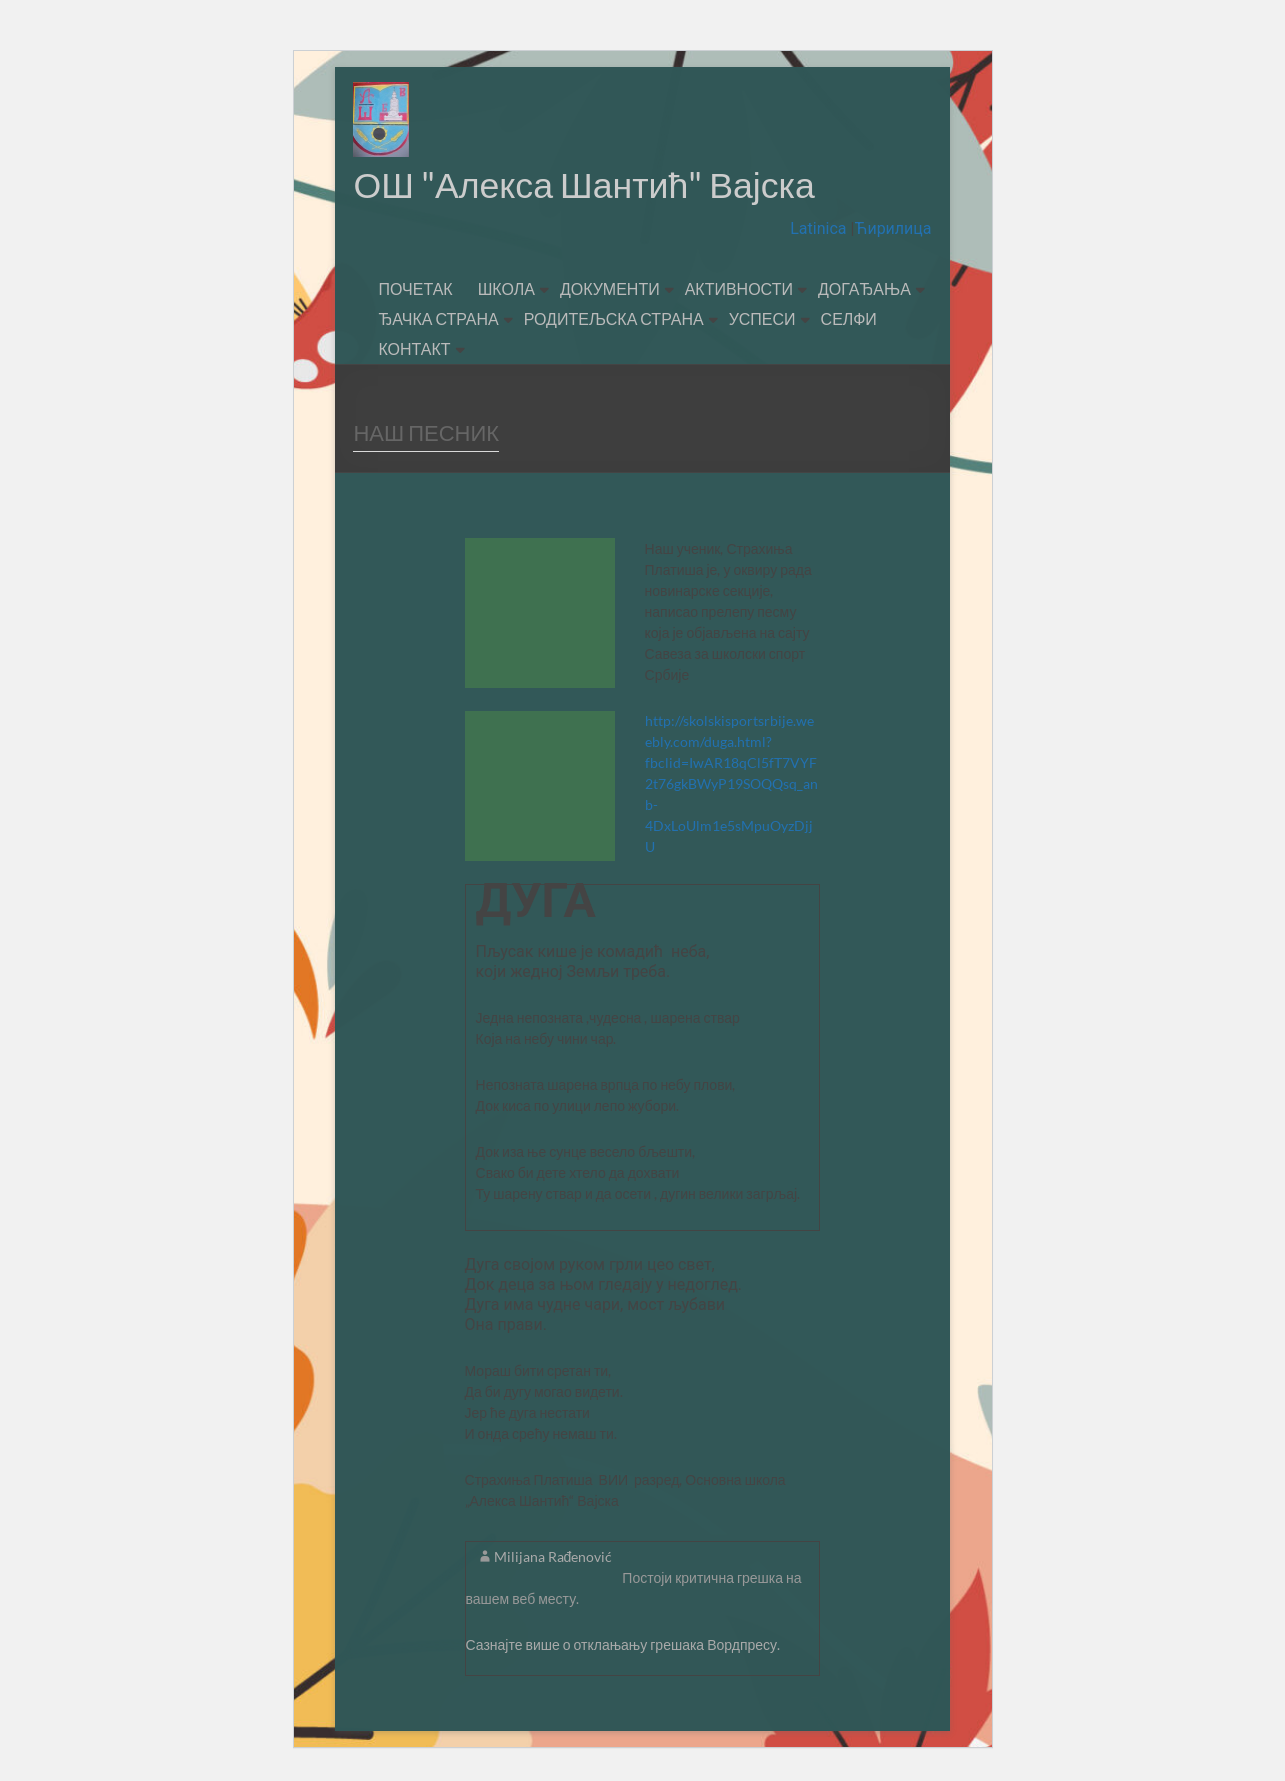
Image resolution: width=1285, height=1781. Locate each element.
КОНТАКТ (414, 349)
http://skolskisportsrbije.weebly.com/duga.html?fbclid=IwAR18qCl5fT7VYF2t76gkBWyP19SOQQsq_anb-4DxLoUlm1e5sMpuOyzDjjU (731, 784)
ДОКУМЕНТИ (610, 289)
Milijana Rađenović (553, 1557)
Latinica (820, 229)
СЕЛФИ (849, 319)
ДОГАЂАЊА (864, 289)
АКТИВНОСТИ (739, 289)
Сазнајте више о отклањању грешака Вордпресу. (623, 1645)
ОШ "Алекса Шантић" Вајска (585, 185)
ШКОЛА (506, 289)
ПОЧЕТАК (415, 289)
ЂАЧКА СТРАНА (438, 319)
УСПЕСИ (762, 319)
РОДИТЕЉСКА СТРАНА (614, 319)
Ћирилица (892, 229)
